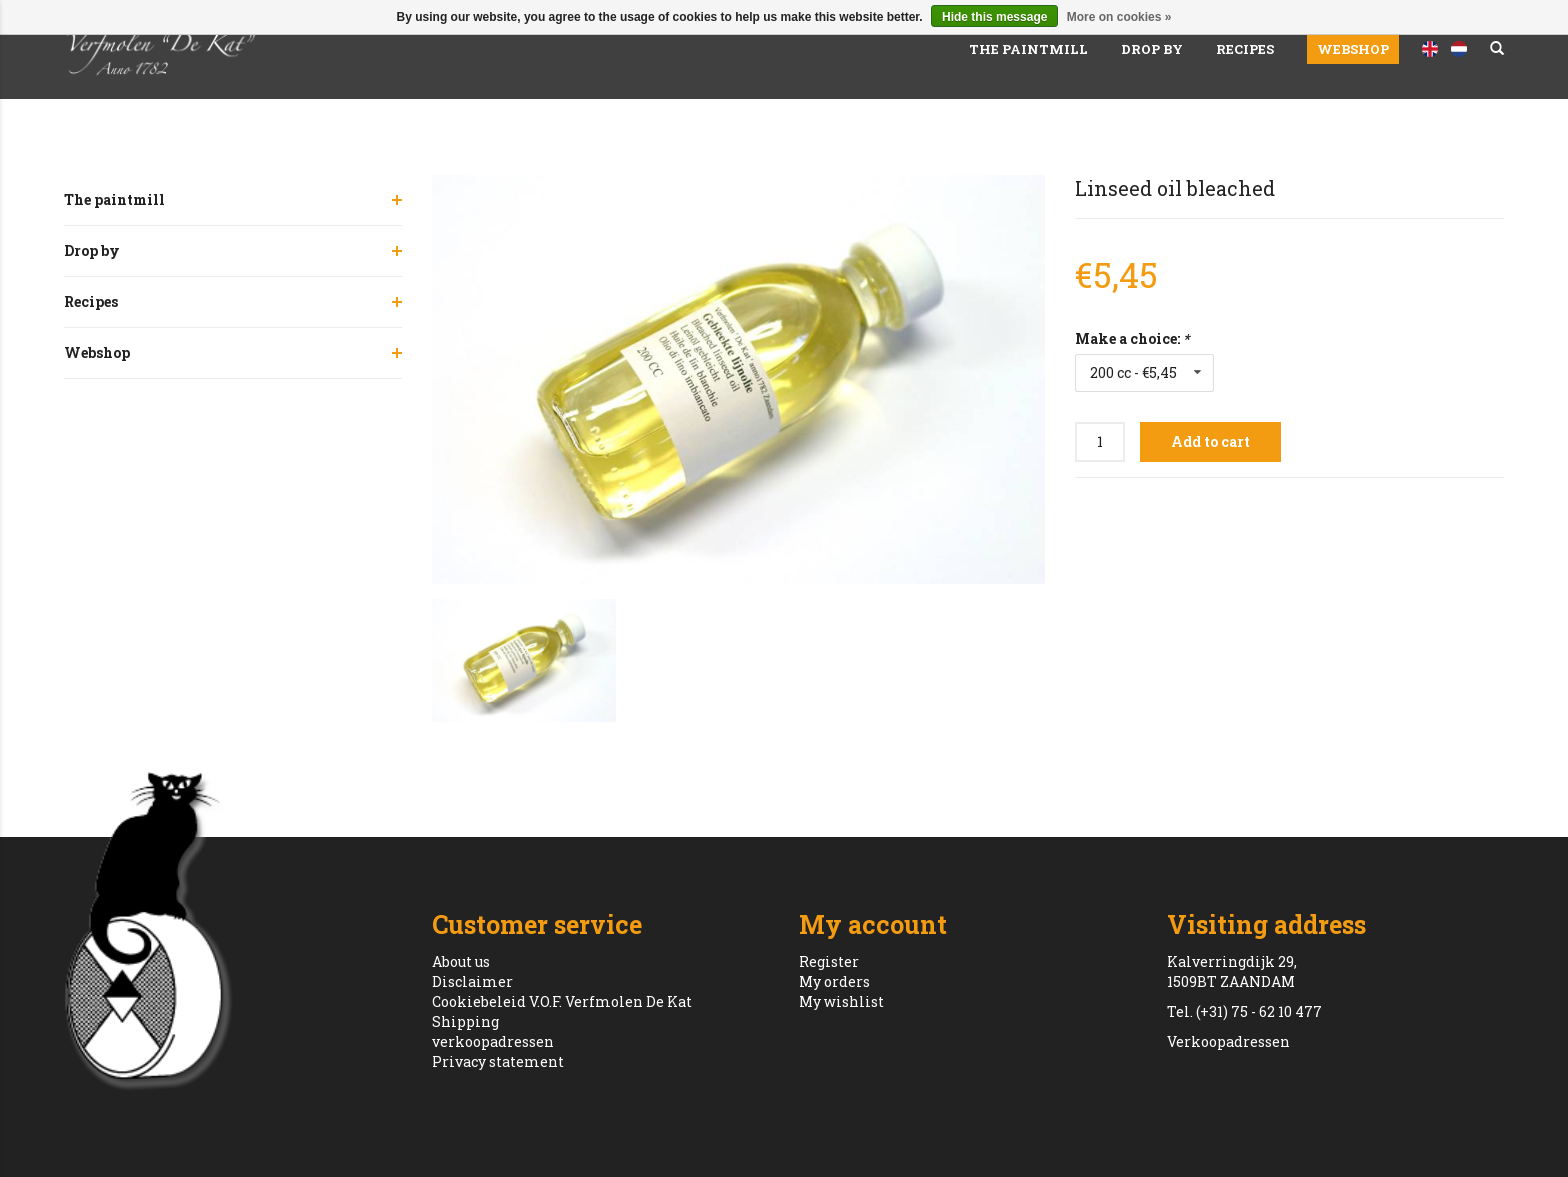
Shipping (465, 1021)
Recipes (1245, 49)
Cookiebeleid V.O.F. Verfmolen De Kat (562, 1001)
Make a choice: (1132, 338)
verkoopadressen (493, 1041)
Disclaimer (472, 981)
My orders (834, 981)
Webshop (1353, 49)
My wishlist (841, 1001)
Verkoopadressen (1228, 1041)
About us (461, 961)
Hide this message (994, 17)
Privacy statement (498, 1061)
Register (829, 961)
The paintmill (1028, 49)
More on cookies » (1119, 17)
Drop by (1152, 49)
